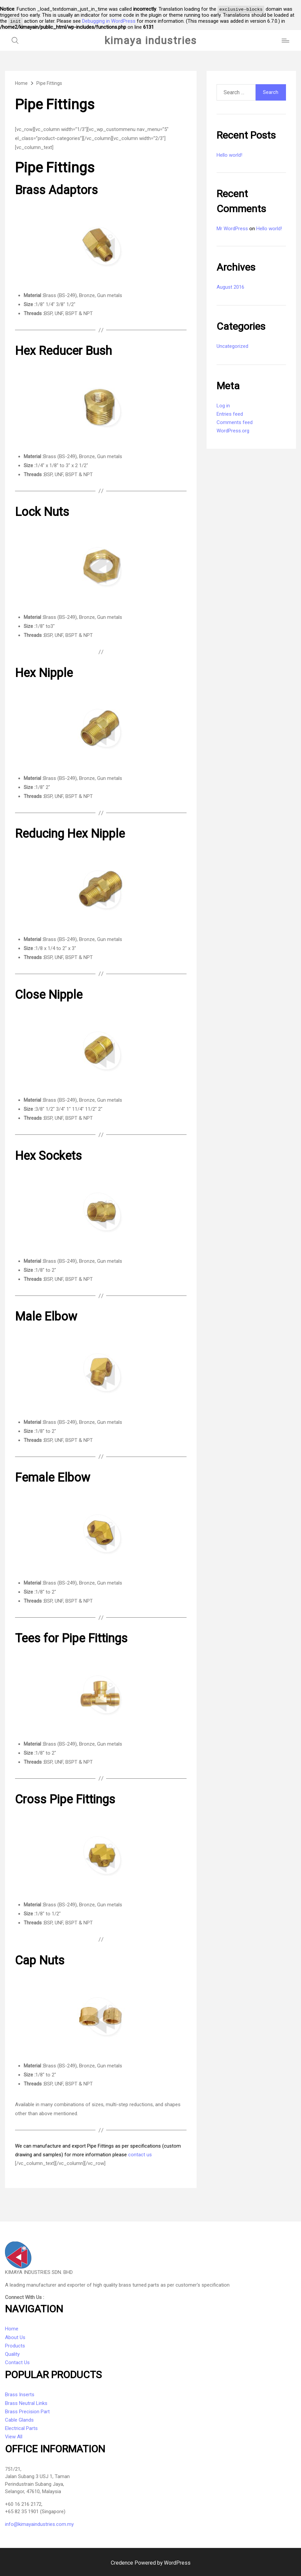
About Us (15, 2337)
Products (15, 2346)
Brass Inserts (19, 2395)
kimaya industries (150, 40)
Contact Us (17, 2362)
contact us (140, 2155)
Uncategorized (232, 346)
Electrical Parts (21, 2428)
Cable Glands (19, 2420)
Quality (12, 2354)
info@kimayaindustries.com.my (39, 2524)
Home (11, 2329)
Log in (223, 406)
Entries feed (230, 414)
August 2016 (230, 287)
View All (13, 2437)
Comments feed (235, 422)
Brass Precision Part (27, 2412)
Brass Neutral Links (26, 2403)
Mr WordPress (232, 229)
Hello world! (229, 155)
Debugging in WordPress (108, 21)
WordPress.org (233, 431)
